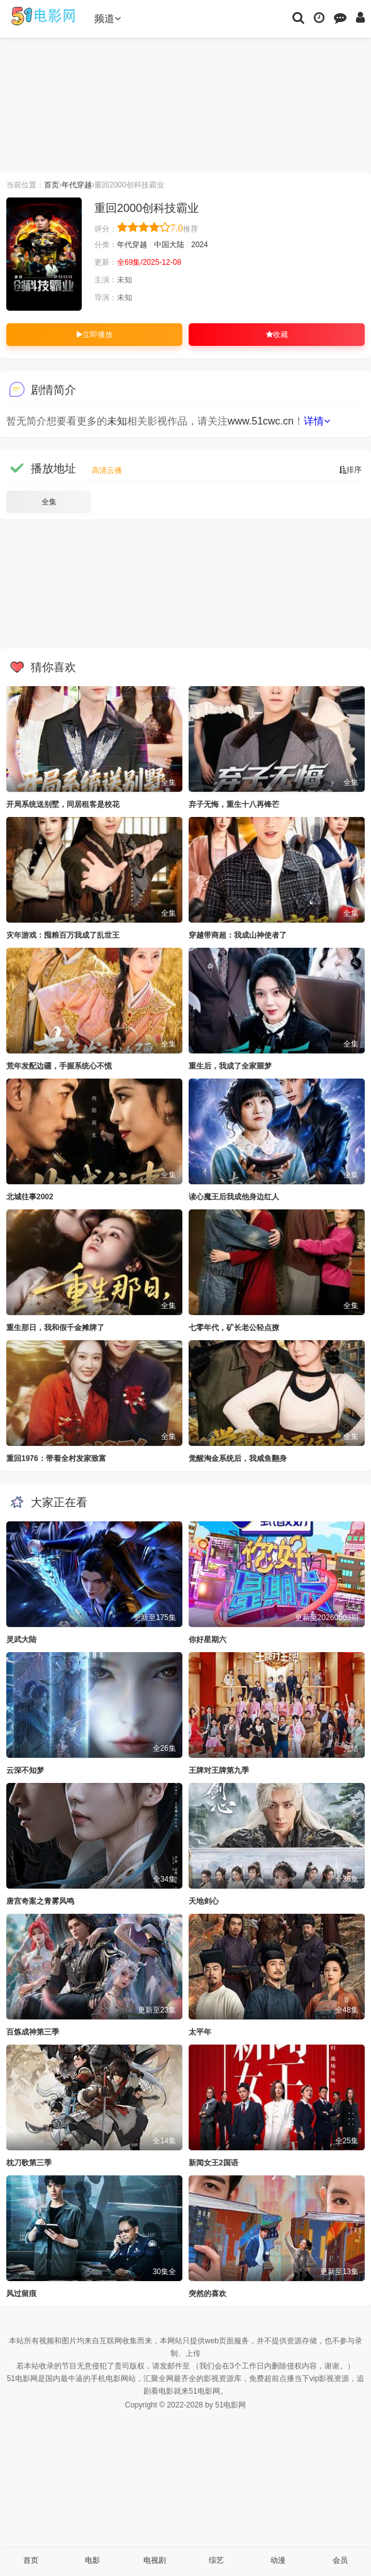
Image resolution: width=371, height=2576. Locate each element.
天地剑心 (204, 1901)
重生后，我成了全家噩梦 (230, 1066)
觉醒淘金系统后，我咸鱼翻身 (238, 1458)
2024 (199, 244)
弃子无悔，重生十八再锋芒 (234, 804)
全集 (49, 501)
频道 (107, 18)
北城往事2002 (29, 1196)
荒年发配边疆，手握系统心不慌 (59, 1066)
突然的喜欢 (207, 2293)
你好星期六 (207, 1639)
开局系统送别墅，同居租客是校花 (62, 804)
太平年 (200, 2032)
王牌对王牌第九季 (219, 1770)
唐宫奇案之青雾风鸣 (40, 1901)
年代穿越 (77, 184)
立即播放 (95, 334)
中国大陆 (169, 244)
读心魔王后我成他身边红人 (234, 1196)
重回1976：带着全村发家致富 (56, 1458)
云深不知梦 (25, 1770)
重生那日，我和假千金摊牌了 (55, 1327)
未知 (117, 421)
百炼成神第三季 (32, 2032)
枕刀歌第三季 (29, 2162)
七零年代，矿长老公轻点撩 (234, 1327)
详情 (317, 421)
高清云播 (107, 470)
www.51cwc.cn (261, 421)
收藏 (277, 334)
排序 (350, 469)
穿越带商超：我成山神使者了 (238, 935)
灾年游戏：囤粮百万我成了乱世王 (62, 935)
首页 (51, 184)
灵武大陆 (21, 1639)
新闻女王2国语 (213, 2162)
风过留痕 (21, 2293)
